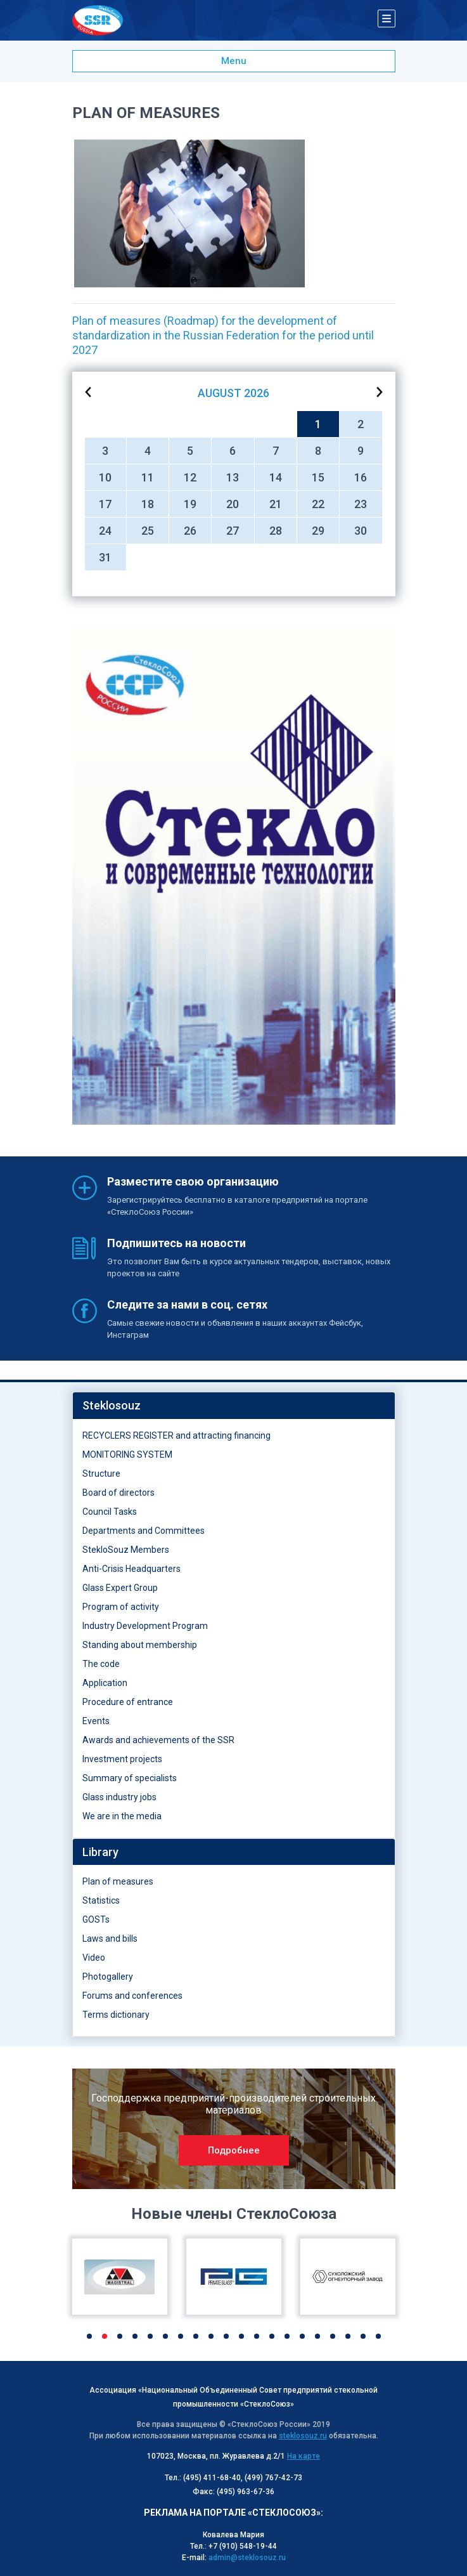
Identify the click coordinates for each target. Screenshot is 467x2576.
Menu (233, 61)
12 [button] (256, 2336)
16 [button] (317, 2336)
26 (190, 530)
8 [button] (195, 2336)
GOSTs (96, 1919)
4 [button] (135, 2336)
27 (232, 530)
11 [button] (241, 2336)
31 (105, 557)
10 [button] (226, 2336)
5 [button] (150, 2336)
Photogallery (107, 1976)
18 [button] (347, 2336)
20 (232, 504)
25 (147, 530)
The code (101, 1664)
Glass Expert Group (120, 1588)
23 (360, 504)
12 (190, 477)
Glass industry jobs (119, 1797)
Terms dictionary (116, 2015)
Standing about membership (139, 1645)
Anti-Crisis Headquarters (131, 1569)
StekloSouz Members (125, 1550)
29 (318, 530)
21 (275, 504)
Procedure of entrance (127, 1702)
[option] (233, 875)
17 (105, 504)
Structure (101, 1473)
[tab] (234, 1405)
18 (147, 504)
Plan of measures (117, 1881)
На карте (303, 2456)
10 (105, 477)
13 (232, 477)
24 (105, 530)
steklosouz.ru (303, 2435)
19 (190, 504)
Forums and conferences (132, 1996)
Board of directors (118, 1492)
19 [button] (363, 2336)
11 (147, 477)
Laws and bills (110, 1938)
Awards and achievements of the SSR (158, 1740)
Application (104, 1683)
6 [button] (165, 2336)
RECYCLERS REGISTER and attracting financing (176, 1435)
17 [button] (332, 2336)
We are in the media (122, 1816)
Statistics (101, 1900)
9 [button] (211, 2336)
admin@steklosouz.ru (247, 2557)
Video (93, 1957)
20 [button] (378, 2336)
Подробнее (234, 2150)
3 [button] (119, 2336)
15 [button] (302, 2336)
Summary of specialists (129, 1778)
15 (318, 477)
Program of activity (120, 1607)
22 (318, 504)
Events (96, 1721)
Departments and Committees (143, 1531)
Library (100, 1852)
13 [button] (271, 2336)
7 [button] (180, 2336)
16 (360, 477)
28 (275, 530)
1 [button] (89, 2336)
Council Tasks (109, 1512)
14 (275, 477)
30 (360, 530)
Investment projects (122, 1759)
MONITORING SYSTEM (127, 1454)
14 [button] (287, 2336)
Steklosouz (111, 1405)
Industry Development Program (145, 1626)
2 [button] (104, 2336)
